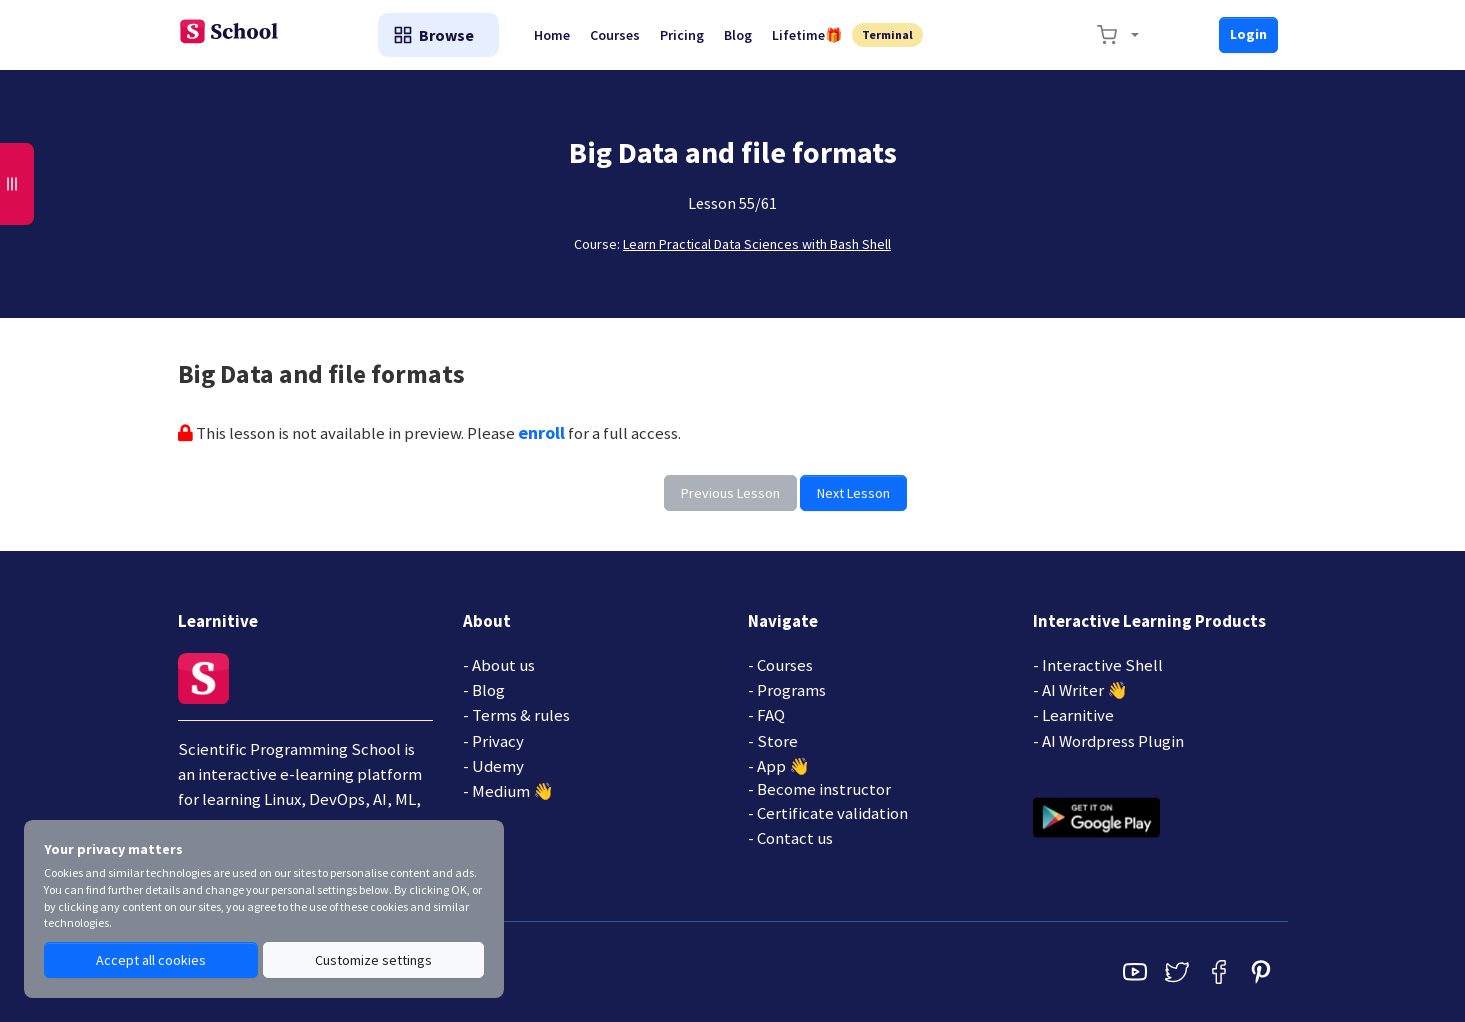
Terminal (887, 34)
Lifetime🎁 (807, 35)
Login (1248, 34)
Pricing (682, 35)
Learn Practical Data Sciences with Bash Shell (757, 244)
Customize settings (373, 960)
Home (552, 35)
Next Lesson (853, 493)
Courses (615, 35)
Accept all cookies (151, 960)
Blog (738, 35)
